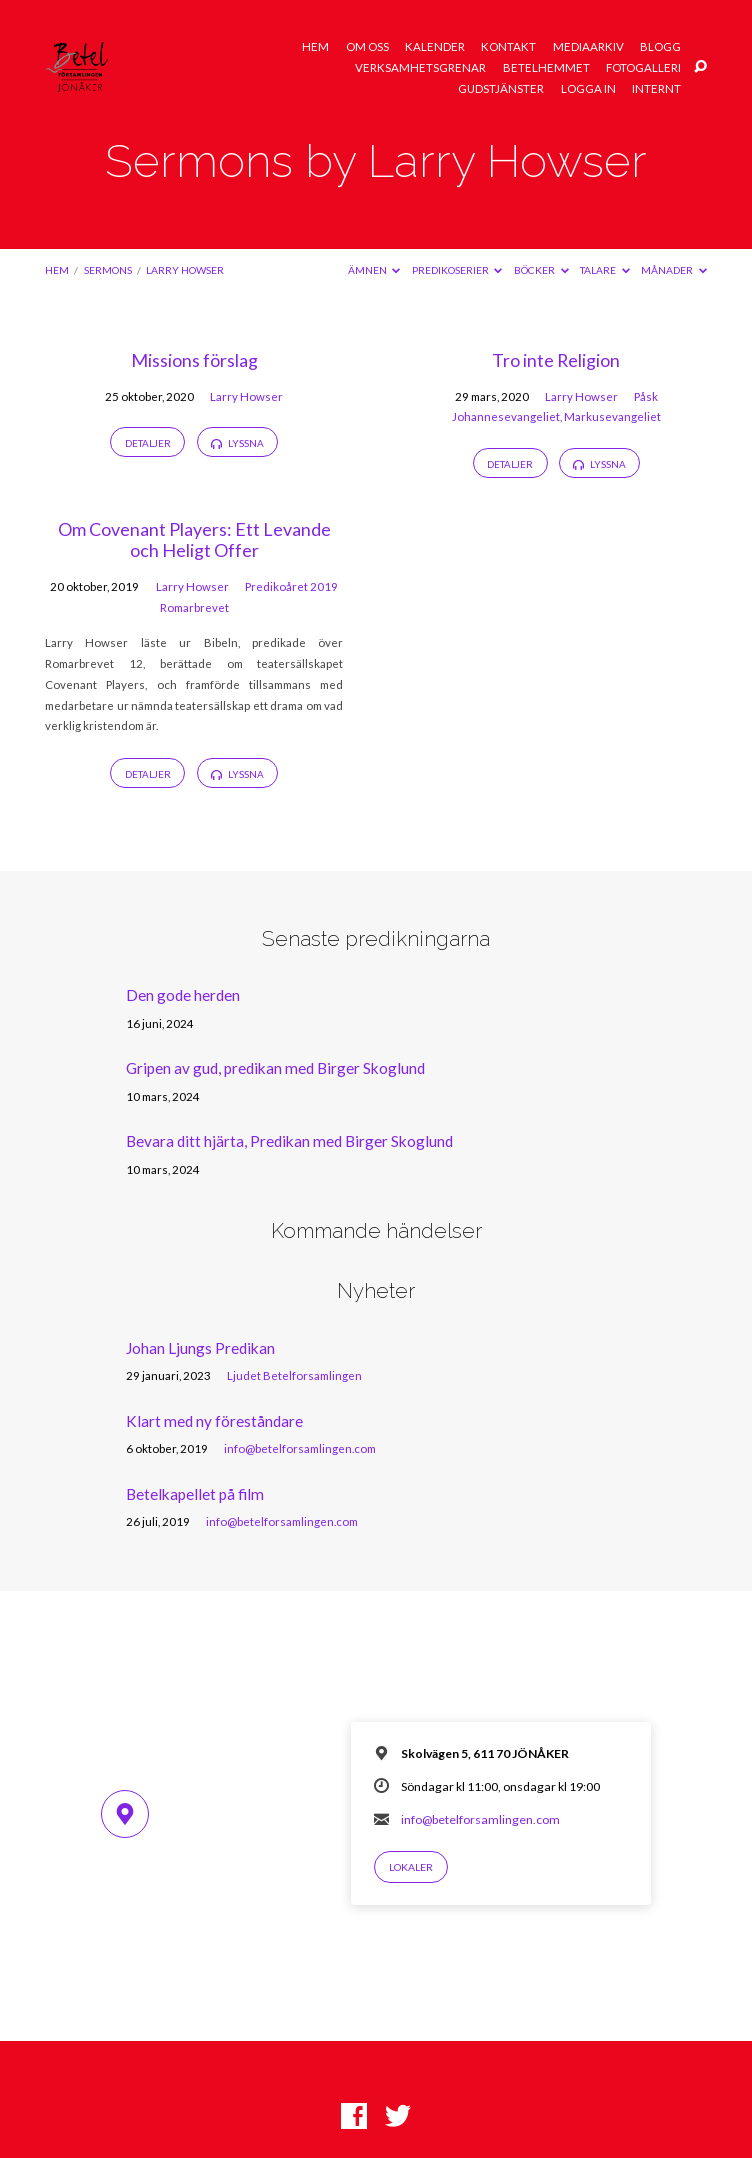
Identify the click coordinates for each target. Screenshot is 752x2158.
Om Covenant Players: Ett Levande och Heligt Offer (194, 540)
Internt (656, 89)
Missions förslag (194, 360)
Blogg (660, 47)
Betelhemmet (546, 68)
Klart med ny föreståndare (214, 1421)
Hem (315, 47)
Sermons (108, 270)
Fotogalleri (643, 68)
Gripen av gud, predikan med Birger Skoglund (275, 1068)
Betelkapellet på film (195, 1494)
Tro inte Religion (556, 360)
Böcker (541, 270)
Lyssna (237, 443)
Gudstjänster (501, 89)
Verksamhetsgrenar (420, 68)
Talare (605, 270)
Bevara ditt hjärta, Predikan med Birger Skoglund (289, 1141)
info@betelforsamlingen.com (300, 1448)
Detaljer (148, 443)
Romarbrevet (194, 607)
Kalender (435, 47)
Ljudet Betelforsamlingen (294, 1375)
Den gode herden (183, 995)
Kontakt (508, 47)
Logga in (588, 89)
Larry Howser (185, 270)
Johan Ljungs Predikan (200, 1348)
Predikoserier (457, 270)
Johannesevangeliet (506, 416)
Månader (674, 270)
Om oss (367, 47)
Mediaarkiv (588, 47)
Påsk (646, 396)
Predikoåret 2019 (291, 586)
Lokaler (411, 1867)
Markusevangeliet (612, 416)
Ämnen (374, 270)
